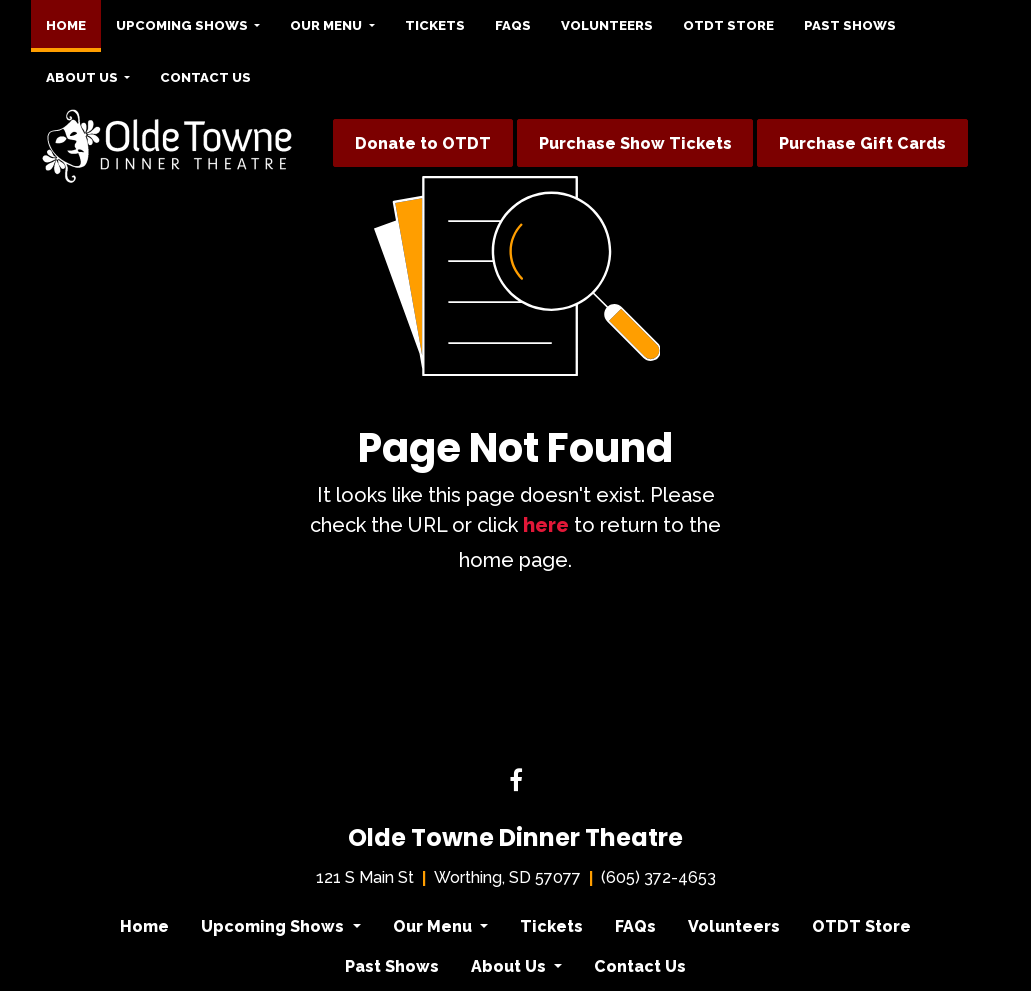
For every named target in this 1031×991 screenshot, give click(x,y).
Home (73, 20)
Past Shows (850, 25)
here (546, 525)
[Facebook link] (516, 782)
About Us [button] (83, 77)
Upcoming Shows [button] (183, 25)
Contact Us (205, 77)
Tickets (435, 25)
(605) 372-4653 (658, 877)
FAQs (513, 25)
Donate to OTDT (423, 143)
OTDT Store (728, 25)
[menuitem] (66, 26)
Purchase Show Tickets (635, 143)
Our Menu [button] (327, 25)
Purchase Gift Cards (862, 143)
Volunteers (607, 25)
